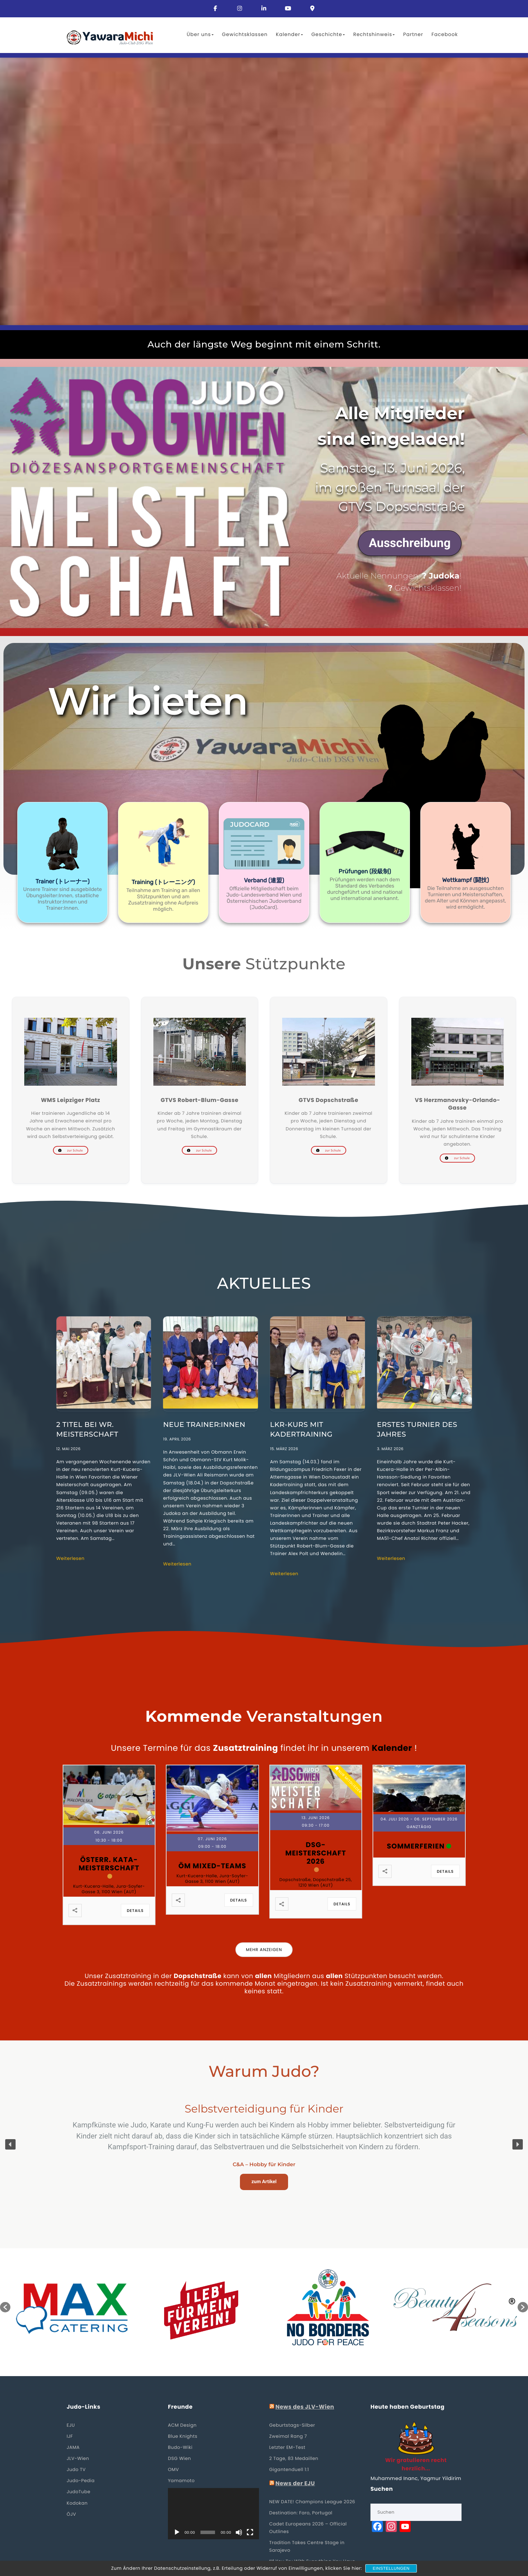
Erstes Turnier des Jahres (417, 1430)
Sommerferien (416, 1846)
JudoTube (79, 2491)
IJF (70, 2436)
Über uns (200, 34)
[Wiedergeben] (176, 2532)
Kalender (289, 34)
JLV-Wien (78, 2458)
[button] (62, 862)
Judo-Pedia (81, 2480)
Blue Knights (182, 2436)
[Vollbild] (250, 2532)
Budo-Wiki (180, 2447)
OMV (173, 2469)
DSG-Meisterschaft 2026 (315, 1853)
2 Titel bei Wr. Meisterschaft (87, 1430)
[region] (264, 497)
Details (135, 1910)
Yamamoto (181, 2480)
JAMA (73, 2447)
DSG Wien (179, 2458)
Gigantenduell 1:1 (289, 2469)
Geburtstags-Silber (292, 2425)
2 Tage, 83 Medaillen (294, 2458)
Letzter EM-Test (287, 2447)
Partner (413, 34)
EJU (71, 2425)
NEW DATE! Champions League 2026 (312, 2501)
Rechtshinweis (374, 34)
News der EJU (295, 2483)
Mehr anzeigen (264, 1950)
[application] (213, 2513)
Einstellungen (391, 2568)
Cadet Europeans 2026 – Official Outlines (308, 2528)
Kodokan (77, 2503)
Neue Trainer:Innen (204, 1425)
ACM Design (182, 2425)
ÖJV (71, 2514)
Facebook (444, 34)
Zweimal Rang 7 (288, 2436)
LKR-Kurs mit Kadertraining (301, 1430)
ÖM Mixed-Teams (212, 1866)
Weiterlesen (70, 1558)
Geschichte (328, 34)
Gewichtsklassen (245, 34)
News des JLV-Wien (304, 2407)
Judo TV (76, 2469)
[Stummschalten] (238, 2532)
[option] (74, 2307)
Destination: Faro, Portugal (300, 2512)
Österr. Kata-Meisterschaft (109, 1863)
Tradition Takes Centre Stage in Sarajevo (307, 2546)
